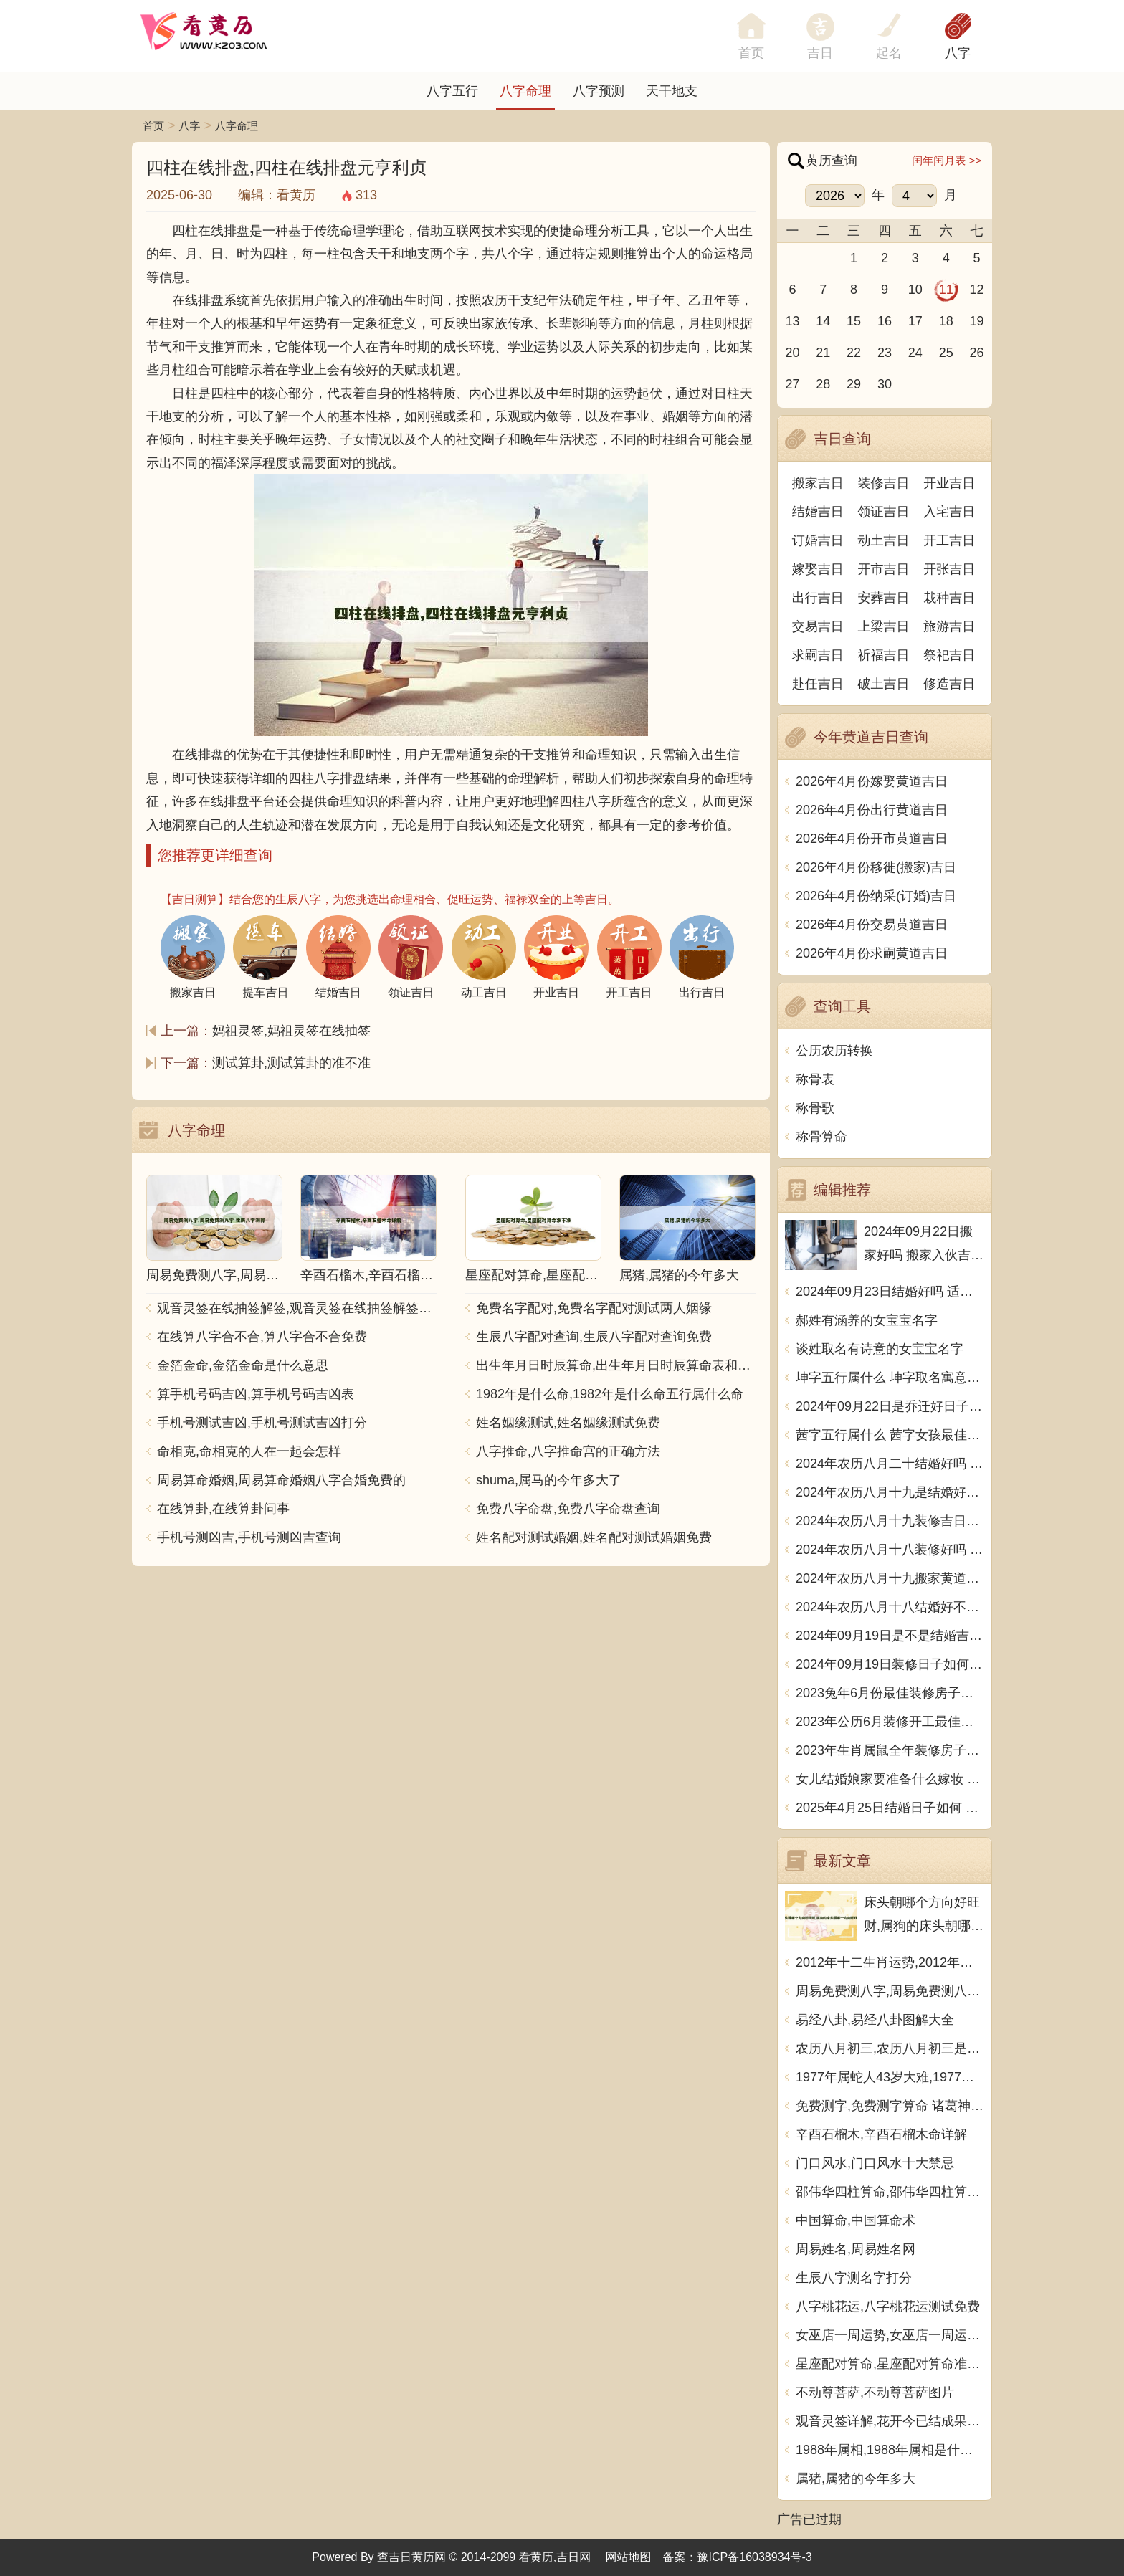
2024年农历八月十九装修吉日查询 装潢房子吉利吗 (890, 1521)
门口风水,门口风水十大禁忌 (875, 2163)
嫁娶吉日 (818, 569)
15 (854, 321)
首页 (153, 126)
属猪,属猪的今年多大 (855, 2478)
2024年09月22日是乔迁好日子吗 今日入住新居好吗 (890, 1406)
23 (884, 352)
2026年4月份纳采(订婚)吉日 (876, 896)
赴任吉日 (818, 684)
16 (884, 321)
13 (792, 321)
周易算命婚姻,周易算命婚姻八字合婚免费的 (281, 1480)
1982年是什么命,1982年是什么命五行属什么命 (609, 1394)
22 (854, 352)
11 (946, 289)
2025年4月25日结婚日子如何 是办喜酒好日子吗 (890, 1807)
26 (977, 352)
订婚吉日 (818, 540)
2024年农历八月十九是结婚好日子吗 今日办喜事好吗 (890, 1492)
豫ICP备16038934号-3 (754, 2557)
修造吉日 (949, 684)
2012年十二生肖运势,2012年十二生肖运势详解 (890, 1962)
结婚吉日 (818, 512)
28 (823, 384)
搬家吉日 (818, 483)
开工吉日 (949, 540)
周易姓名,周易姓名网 (855, 2249)
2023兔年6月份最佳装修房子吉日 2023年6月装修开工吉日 (890, 1693)
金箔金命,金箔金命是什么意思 (242, 1365)
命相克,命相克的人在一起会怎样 (249, 1451)
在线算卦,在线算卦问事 (223, 1509)
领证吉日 (884, 512)
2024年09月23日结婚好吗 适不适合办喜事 (890, 1291)
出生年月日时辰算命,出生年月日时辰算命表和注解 (616, 1365)
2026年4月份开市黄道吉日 (872, 838)
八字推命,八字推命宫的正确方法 (568, 1451)
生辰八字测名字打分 (854, 2278)
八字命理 (525, 91)
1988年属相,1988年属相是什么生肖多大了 (890, 2450)
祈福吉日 (884, 655)
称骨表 (815, 1079)
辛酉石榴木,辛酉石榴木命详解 (881, 2134)
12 (977, 289)
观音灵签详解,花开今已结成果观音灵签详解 (890, 2421)
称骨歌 (815, 1108)
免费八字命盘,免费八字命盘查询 (568, 1509)
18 (946, 321)
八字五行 (452, 91)
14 (823, 321)
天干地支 (671, 91)
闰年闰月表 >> (946, 160)
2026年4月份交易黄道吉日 (872, 924)
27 (792, 384)
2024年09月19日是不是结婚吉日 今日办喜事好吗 (890, 1635)
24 (915, 352)
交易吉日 (818, 626)
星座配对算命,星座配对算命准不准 (890, 2364)
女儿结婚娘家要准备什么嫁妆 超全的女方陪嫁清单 (890, 1779)
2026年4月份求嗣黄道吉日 (872, 953)
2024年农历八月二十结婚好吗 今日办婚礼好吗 (890, 1463)
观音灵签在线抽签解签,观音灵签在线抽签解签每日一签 (297, 1308)
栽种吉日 (949, 598)
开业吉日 (949, 483)
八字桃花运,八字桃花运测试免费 (888, 2306)
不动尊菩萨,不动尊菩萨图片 (875, 2392)
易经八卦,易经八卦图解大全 (875, 2020)
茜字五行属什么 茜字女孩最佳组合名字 (890, 1435)
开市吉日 (884, 569)
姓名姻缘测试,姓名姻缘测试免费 (568, 1423)
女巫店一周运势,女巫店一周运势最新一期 (890, 2335)
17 (915, 321)
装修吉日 (884, 483)
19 (977, 321)
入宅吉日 (949, 512)
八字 (958, 53)
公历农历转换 (834, 1051)
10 (915, 289)
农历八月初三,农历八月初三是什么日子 (890, 2048)
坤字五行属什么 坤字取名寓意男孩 (890, 1377)
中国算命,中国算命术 (855, 2220)
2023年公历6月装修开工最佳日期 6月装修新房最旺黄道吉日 (890, 1721)
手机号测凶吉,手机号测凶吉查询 (249, 1537)
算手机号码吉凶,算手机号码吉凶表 (255, 1394)
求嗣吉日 (818, 655)
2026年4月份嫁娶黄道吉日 (872, 781)
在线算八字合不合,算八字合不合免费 (262, 1337)
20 (792, 352)
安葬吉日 (884, 598)
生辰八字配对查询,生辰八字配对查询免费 (594, 1337)
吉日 (820, 53)
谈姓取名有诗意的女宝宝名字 (879, 1349)
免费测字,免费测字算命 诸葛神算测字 (890, 2106)
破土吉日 (884, 684)
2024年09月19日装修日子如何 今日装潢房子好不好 (890, 1664)
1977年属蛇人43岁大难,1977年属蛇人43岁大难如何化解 (890, 2077)
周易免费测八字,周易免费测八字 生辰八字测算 (890, 1991)
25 (946, 352)
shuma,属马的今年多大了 (548, 1480)
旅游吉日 (949, 626)
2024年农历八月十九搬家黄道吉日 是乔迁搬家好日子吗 (890, 1578)
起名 (889, 53)
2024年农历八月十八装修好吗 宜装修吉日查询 (890, 1549)
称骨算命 (821, 1137)
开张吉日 (949, 569)
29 (854, 384)
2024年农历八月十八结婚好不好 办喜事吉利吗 (890, 1607)
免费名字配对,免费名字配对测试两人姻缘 (594, 1308)
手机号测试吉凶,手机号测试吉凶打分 (262, 1423)
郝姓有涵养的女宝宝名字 (867, 1320)
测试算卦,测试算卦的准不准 (291, 1063)
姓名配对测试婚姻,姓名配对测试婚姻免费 (594, 1537)
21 (823, 352)
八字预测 (598, 91)
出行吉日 (818, 598)
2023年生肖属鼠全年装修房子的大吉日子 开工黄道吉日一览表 (890, 1750)
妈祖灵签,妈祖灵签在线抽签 (291, 1031)
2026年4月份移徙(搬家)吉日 (876, 867)
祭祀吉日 (949, 655)
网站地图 (629, 2557)
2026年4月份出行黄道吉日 (872, 810)
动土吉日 (884, 540)
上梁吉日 (884, 626)
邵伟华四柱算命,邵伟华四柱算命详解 (890, 2192)
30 (884, 384)
